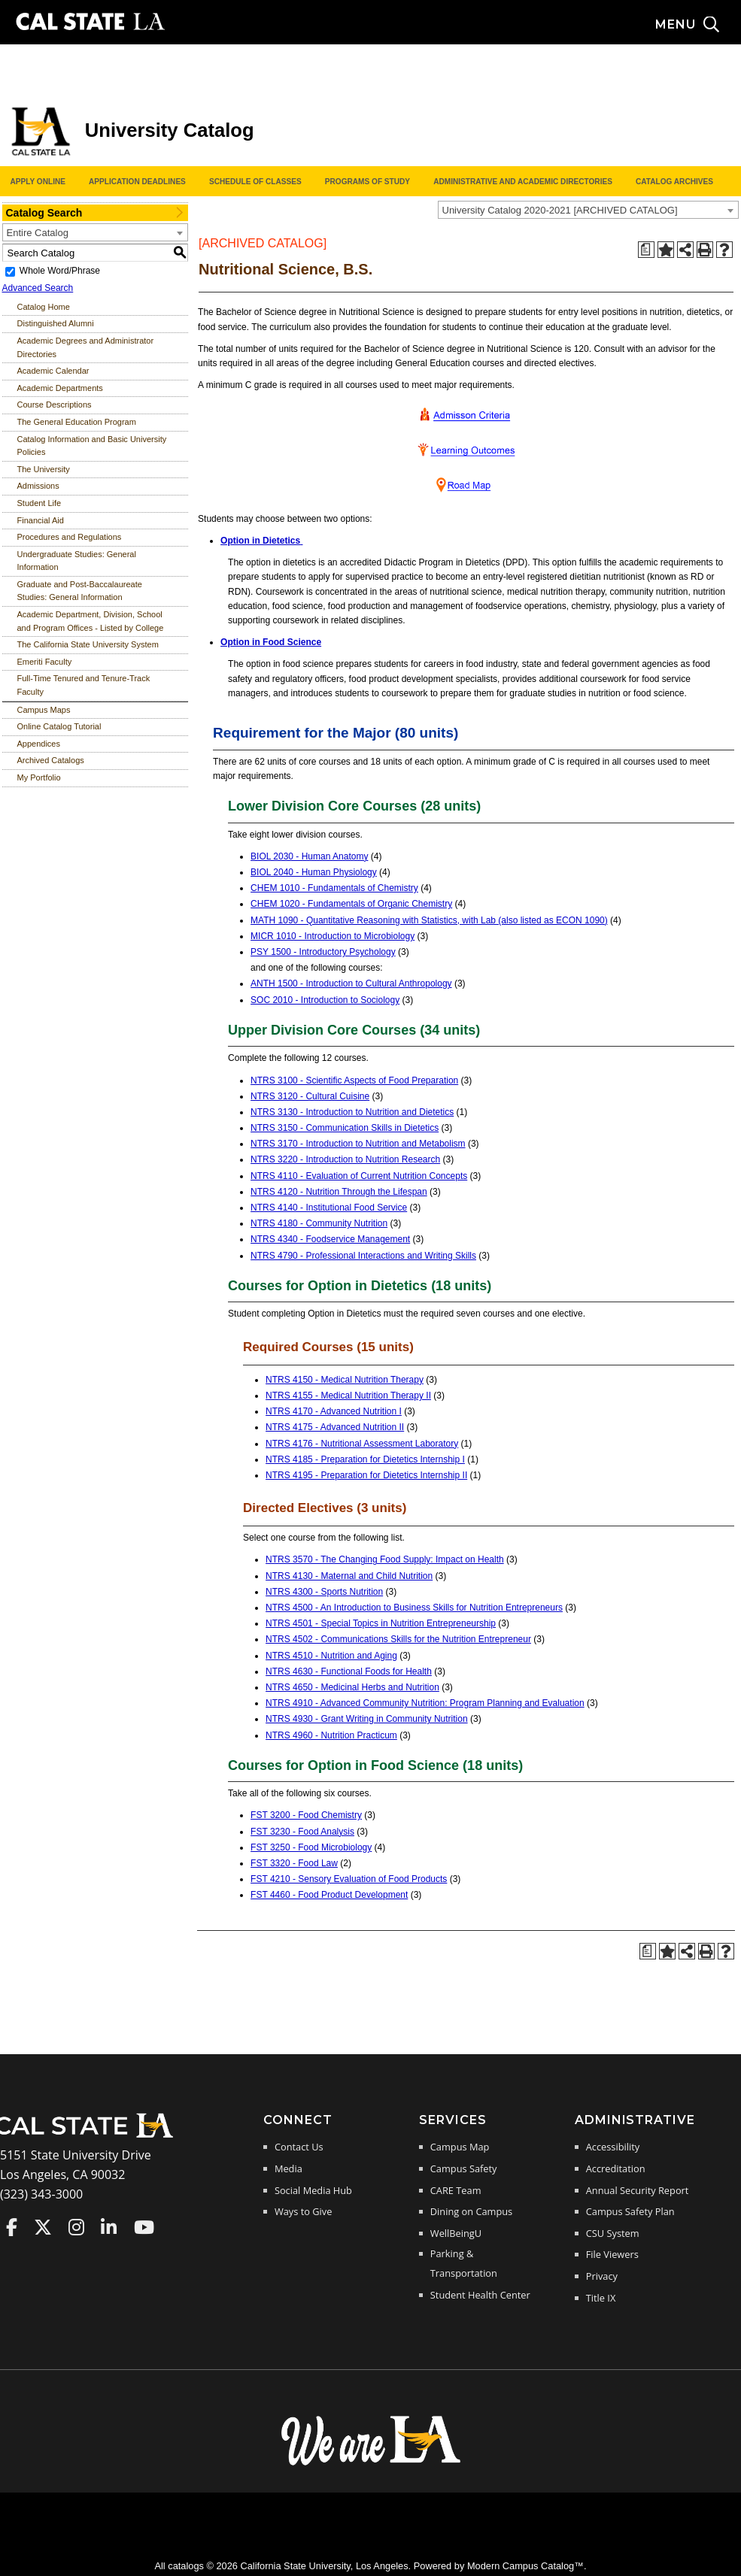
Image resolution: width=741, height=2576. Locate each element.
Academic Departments (60, 387)
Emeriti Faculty (44, 661)
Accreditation (615, 2168)
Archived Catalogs (50, 760)
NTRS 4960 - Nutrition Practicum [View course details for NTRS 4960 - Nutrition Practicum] (331, 1735)
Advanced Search (38, 288)
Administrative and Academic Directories (522, 181)
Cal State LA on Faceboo (11, 2227)
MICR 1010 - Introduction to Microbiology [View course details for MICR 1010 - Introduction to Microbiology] (333, 936)
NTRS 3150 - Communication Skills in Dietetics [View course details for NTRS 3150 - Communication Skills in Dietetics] (345, 1128)
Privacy (602, 2276)
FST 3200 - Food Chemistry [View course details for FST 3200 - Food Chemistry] (306, 1815)
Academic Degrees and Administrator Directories (85, 347)
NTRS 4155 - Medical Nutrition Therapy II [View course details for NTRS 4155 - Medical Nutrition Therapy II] (348, 1395)
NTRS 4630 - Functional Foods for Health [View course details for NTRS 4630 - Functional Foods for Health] (349, 1671)
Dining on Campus (471, 2211)
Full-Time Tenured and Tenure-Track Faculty (83, 685)
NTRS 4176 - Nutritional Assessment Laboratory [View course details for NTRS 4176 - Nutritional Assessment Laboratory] (362, 1443)
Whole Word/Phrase (60, 270)
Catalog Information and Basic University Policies (92, 446)
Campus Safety (463, 2168)
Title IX (601, 2298)
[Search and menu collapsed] (698, 25)
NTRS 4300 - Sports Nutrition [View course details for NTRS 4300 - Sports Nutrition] (324, 1592)
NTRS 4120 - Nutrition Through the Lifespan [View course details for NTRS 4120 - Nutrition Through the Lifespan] (339, 1191)
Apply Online (38, 181)
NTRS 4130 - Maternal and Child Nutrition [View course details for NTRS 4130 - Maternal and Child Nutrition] (349, 1576)
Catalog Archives (674, 181)
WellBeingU (455, 2233)
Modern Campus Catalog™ (525, 2565)
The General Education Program (76, 421)
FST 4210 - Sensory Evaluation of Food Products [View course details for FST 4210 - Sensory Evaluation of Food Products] (349, 1879)
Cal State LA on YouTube (144, 2227)
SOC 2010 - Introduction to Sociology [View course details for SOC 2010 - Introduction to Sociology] (325, 1000)
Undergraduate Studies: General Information (76, 561)
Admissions (38, 485)
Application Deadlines (137, 181)
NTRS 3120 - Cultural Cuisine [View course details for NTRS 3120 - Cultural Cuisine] (310, 1096)
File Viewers (612, 2254)
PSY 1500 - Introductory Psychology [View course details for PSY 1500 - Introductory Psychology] (323, 952)
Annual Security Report (637, 2190)
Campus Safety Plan (630, 2211)
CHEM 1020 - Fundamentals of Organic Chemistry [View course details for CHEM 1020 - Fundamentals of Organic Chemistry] (351, 904)
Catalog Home (43, 306)
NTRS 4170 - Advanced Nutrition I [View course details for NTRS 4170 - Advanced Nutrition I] (334, 1411)
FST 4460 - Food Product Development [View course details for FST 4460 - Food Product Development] (329, 1895)
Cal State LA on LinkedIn (109, 2227)
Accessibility (612, 2146)
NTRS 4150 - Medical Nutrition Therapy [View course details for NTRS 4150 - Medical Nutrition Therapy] (345, 1379)
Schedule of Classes (255, 181)
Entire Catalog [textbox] (37, 232)
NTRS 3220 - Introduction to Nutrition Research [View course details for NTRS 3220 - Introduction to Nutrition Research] (345, 1159)
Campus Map (460, 2146)
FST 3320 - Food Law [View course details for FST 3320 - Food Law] (294, 1863)
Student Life (39, 503)
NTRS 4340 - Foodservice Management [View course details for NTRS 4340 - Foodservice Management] (330, 1239)
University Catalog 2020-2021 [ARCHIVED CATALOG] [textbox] (560, 210)
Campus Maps (44, 709)
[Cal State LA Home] (89, 2136)
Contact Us (299, 2146)
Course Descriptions (54, 404)
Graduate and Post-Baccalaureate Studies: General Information (79, 591)
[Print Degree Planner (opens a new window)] (646, 249)
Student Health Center (480, 2295)
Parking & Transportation (463, 2263)
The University (43, 469)
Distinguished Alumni (55, 323)
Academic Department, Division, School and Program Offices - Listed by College (90, 621)
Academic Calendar (53, 370)
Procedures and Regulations (69, 536)
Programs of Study (367, 181)
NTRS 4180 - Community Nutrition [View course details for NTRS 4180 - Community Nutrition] (319, 1223)
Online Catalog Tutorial (59, 726)
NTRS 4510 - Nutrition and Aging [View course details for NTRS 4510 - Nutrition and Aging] (331, 1655)
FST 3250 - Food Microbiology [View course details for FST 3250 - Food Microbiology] (311, 1847)
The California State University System (88, 644)
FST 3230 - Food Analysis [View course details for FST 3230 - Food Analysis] (302, 1831)
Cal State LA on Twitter (43, 2227)
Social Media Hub (313, 2190)
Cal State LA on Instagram (76, 2227)
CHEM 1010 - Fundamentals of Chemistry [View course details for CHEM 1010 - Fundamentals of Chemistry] (334, 888)
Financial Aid (40, 520)
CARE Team (455, 2190)
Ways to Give (303, 2211)
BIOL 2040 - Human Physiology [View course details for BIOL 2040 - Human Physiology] (314, 872)
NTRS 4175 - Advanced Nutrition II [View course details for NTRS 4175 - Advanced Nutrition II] (335, 1427)
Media (288, 2168)
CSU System (612, 2233)
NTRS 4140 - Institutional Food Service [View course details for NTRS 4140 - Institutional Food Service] (329, 1207)
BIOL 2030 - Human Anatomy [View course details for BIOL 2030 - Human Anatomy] (309, 856)
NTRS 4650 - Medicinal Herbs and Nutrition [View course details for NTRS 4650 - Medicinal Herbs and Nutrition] (352, 1687)
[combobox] (588, 210)
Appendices (39, 743)
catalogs (186, 2565)
